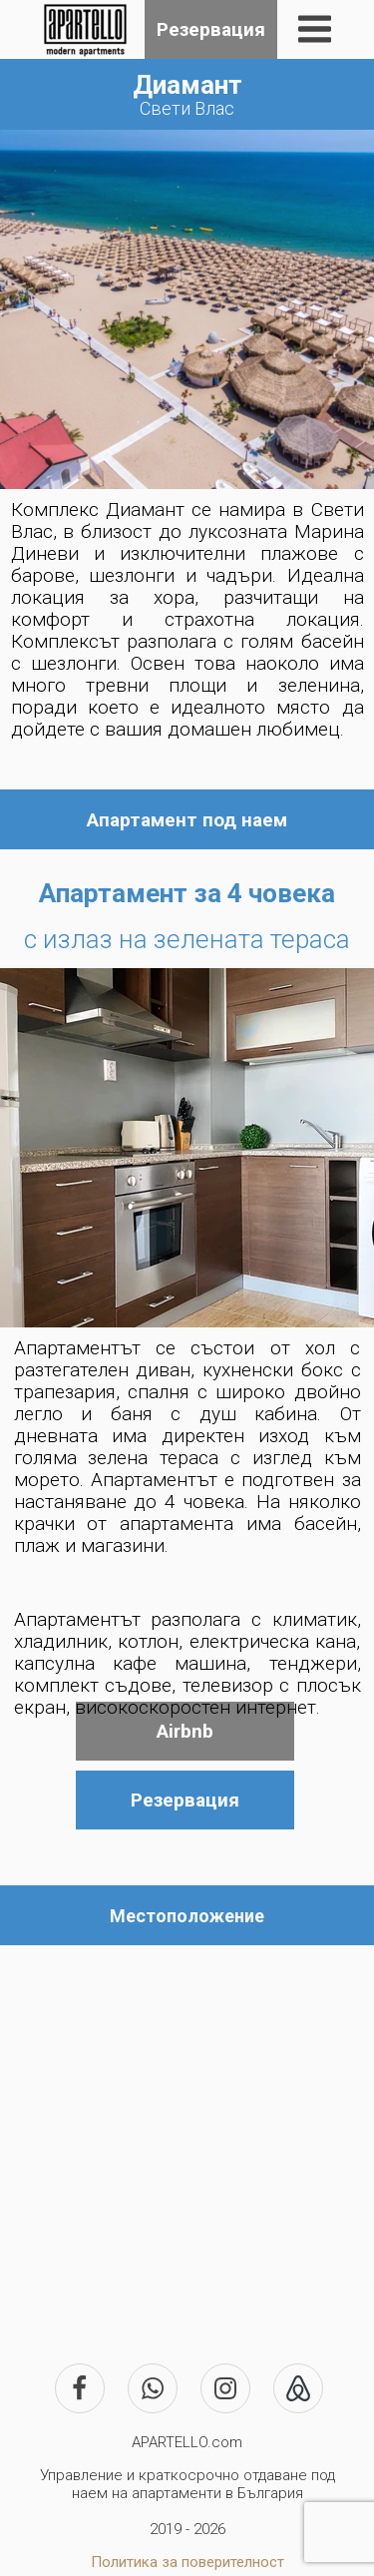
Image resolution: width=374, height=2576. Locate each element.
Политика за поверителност (187, 2562)
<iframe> (187, 2136)
